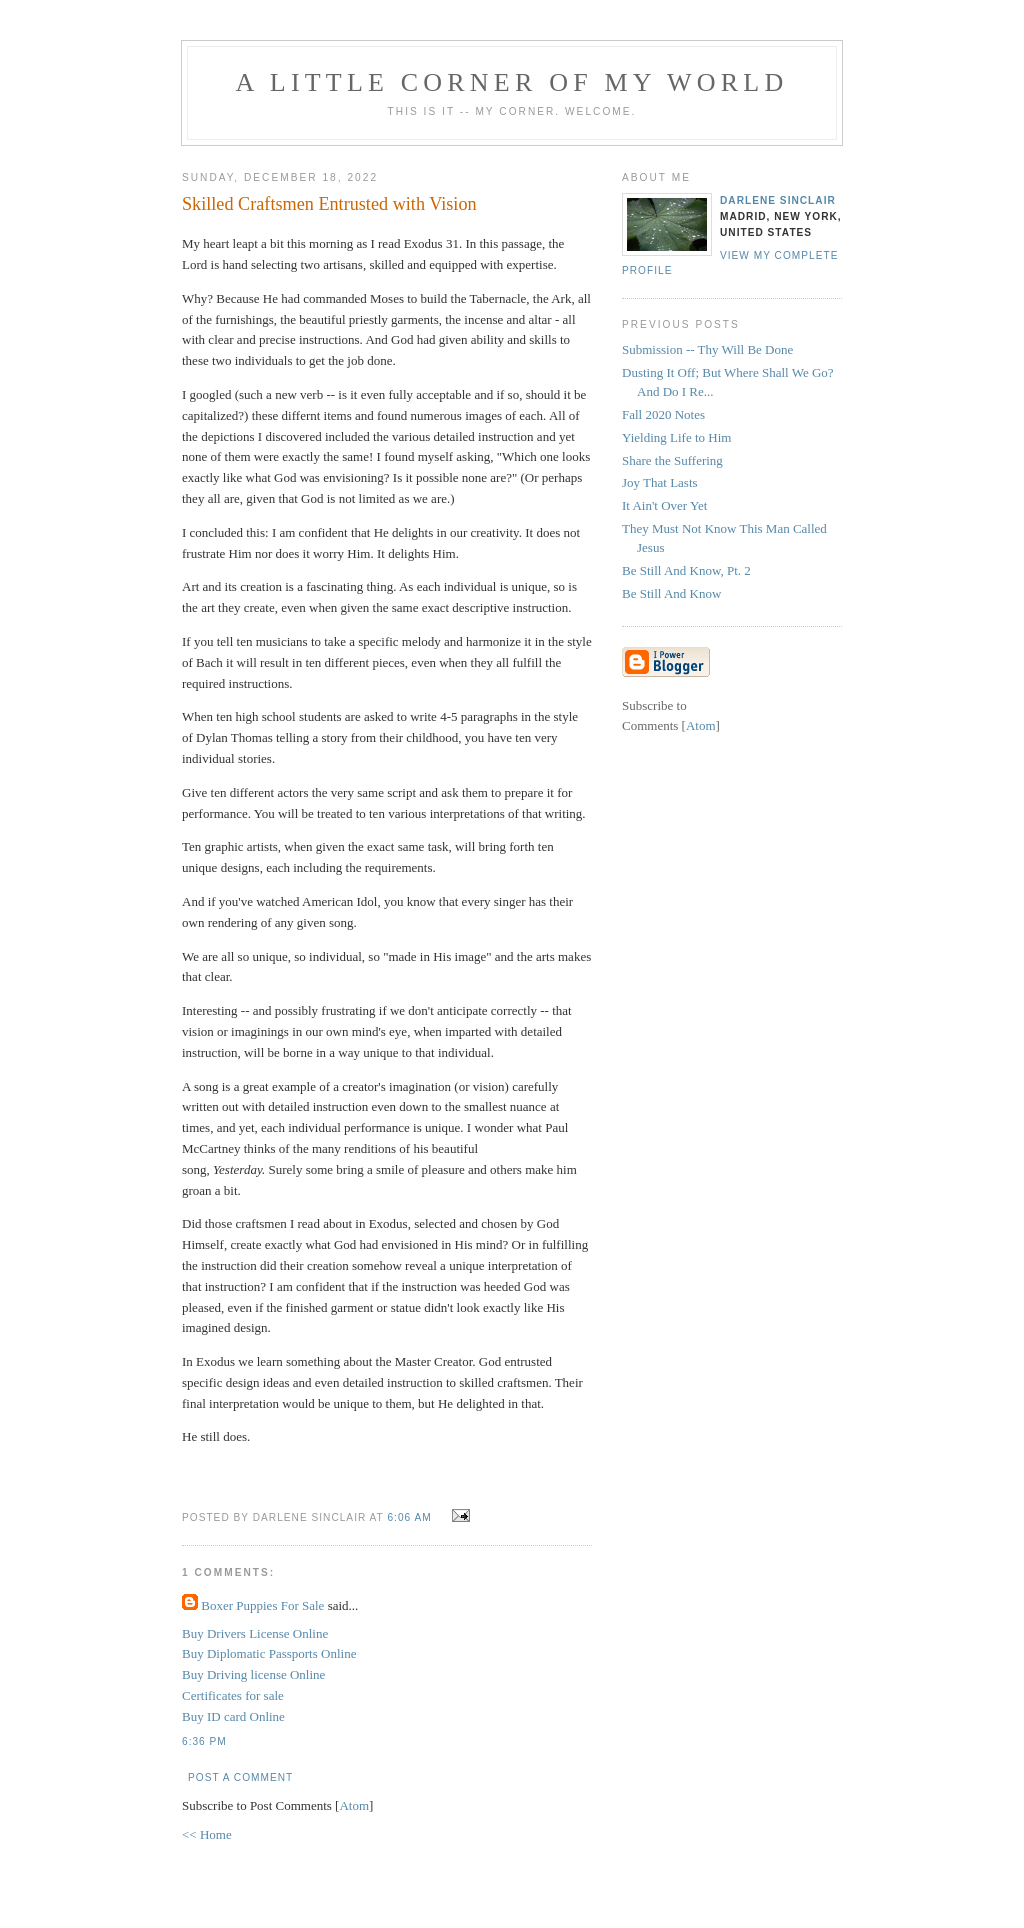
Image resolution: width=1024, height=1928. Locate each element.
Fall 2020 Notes (663, 414)
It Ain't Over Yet (664, 505)
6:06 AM (411, 1517)
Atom (354, 1805)
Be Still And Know (671, 593)
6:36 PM (204, 1741)
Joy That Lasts (660, 482)
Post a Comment (240, 1777)
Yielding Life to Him (676, 437)
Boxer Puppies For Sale (262, 1605)
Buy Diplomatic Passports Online (269, 1653)
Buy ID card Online (233, 1716)
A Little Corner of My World (512, 82)
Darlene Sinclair (778, 200)
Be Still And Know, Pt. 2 (686, 570)
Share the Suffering (672, 460)
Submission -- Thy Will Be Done (707, 349)
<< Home (207, 1834)
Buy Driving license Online (253, 1674)
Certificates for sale (233, 1695)
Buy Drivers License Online (255, 1633)
